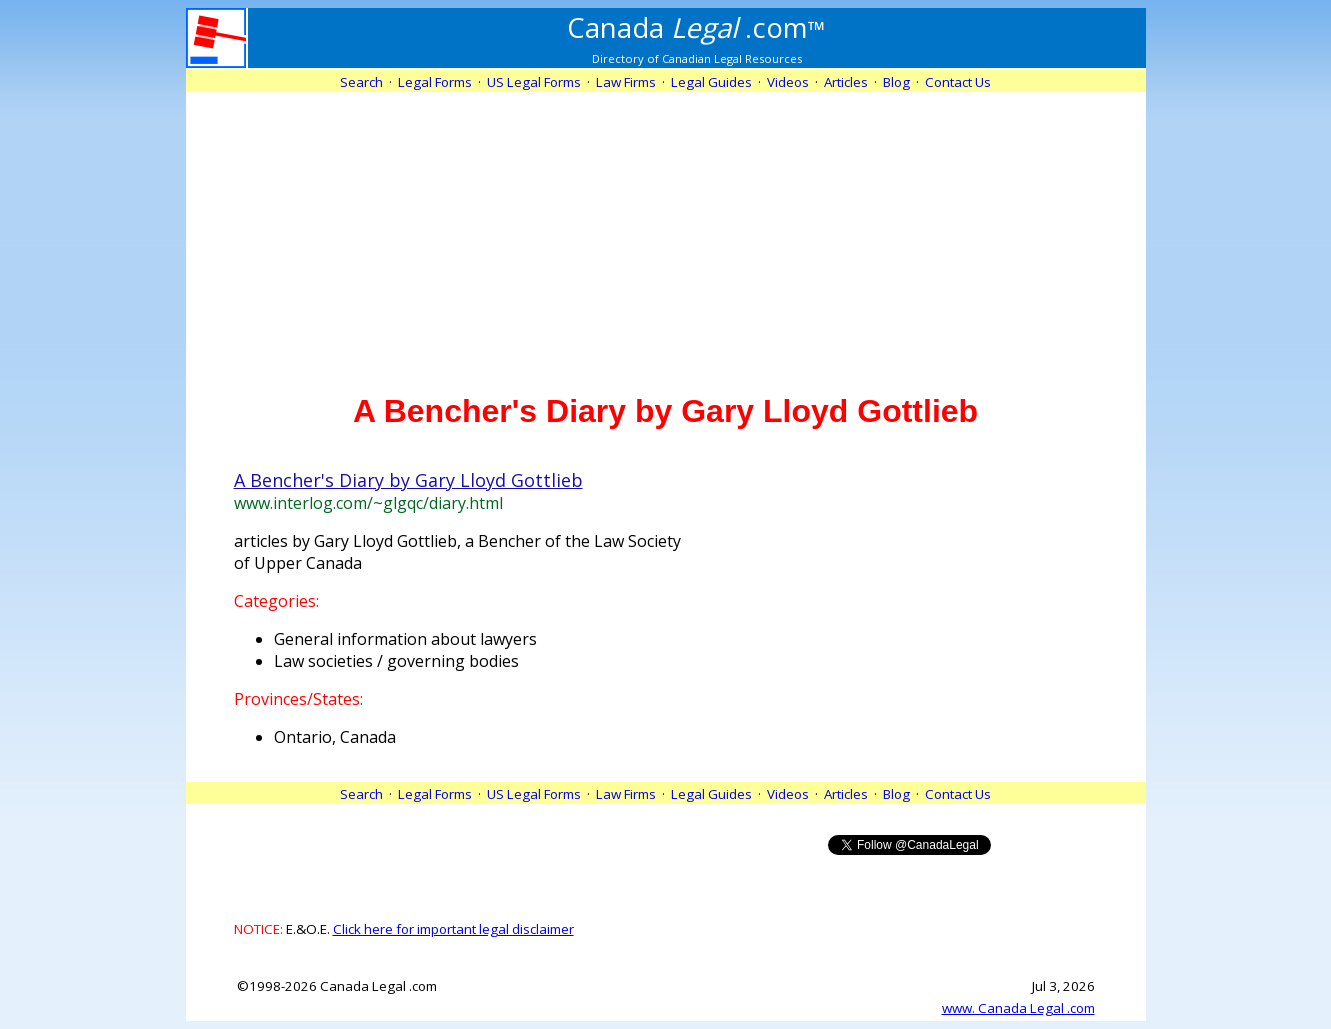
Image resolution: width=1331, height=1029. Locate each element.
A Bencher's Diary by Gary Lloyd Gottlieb (408, 480)
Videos (788, 82)
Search (361, 82)
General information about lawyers (405, 639)
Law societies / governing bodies (396, 661)
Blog (896, 82)
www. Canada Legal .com (1018, 1008)
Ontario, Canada (335, 737)
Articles (846, 82)
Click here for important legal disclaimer (453, 929)
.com (696, 27)
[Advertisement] (666, 232)
